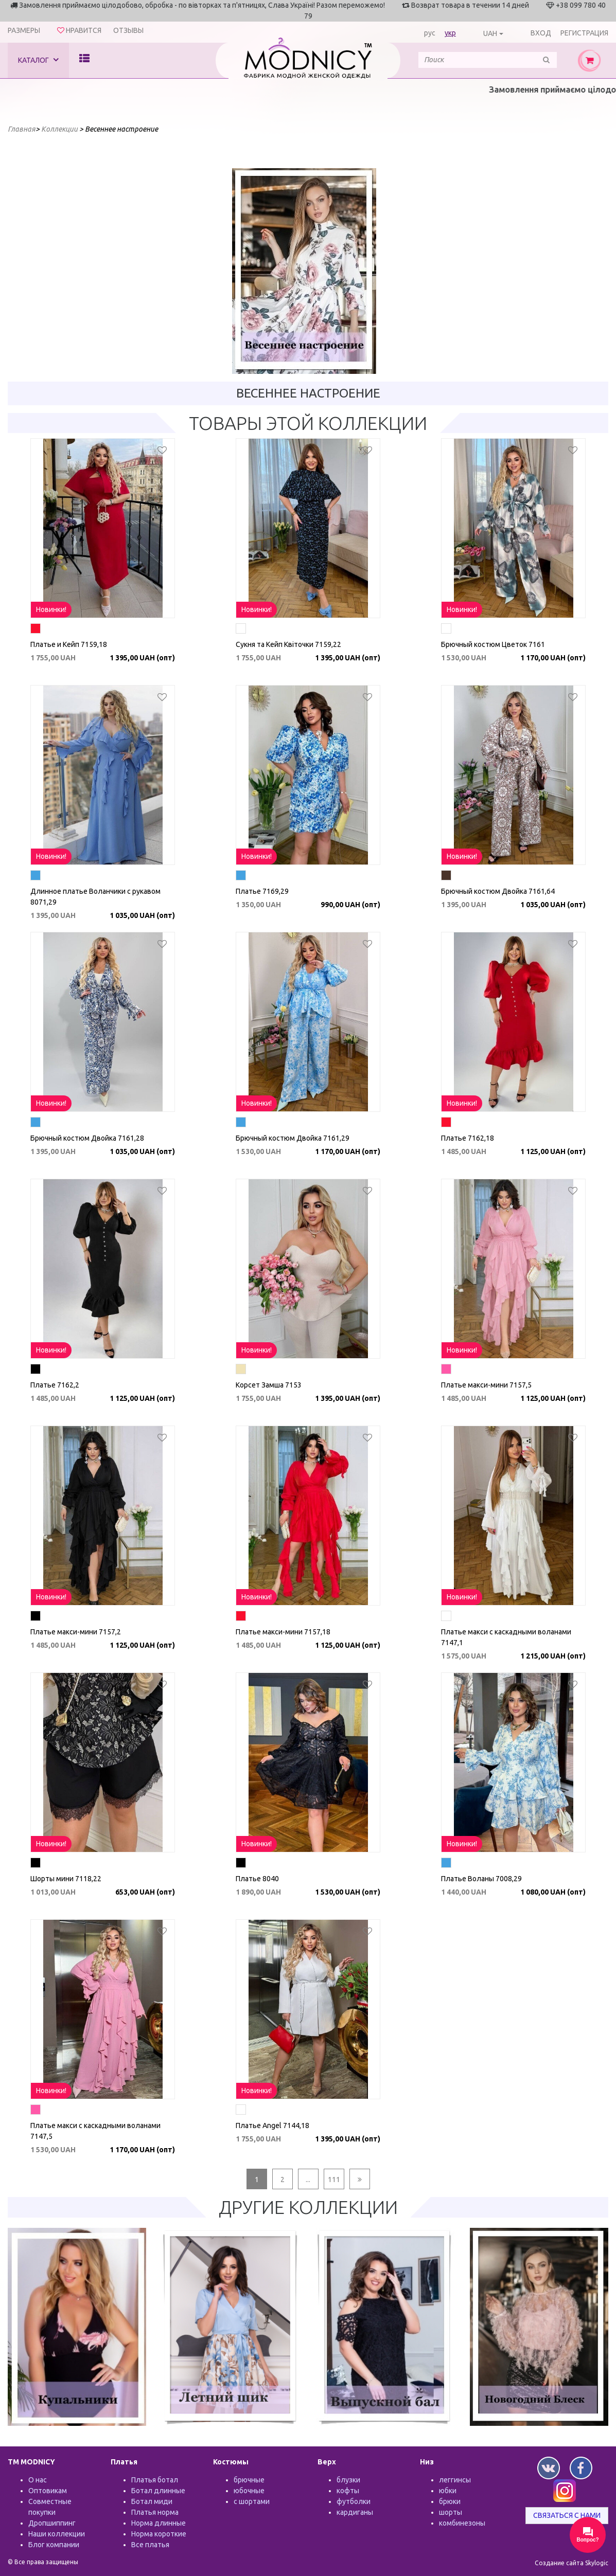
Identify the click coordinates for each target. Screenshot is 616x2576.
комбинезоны (462, 2523)
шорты (450, 2512)
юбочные (249, 2491)
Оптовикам (47, 2491)
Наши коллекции (56, 2534)
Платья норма (155, 2512)
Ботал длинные (158, 2491)
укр (450, 33)
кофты (348, 2491)
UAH (490, 33)
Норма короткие (158, 2534)
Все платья (150, 2545)
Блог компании (53, 2545)
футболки (354, 2501)
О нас (37, 2480)
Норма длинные (158, 2523)
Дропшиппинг (52, 2523)
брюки (450, 2501)
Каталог (38, 60)
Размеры (24, 30)
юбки (447, 2491)
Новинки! (51, 609)
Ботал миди (151, 2501)
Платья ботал (154, 2480)
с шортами (252, 2501)
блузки (348, 2480)
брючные (249, 2480)
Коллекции (59, 129)
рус (429, 33)
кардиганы (355, 2512)
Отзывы (128, 30)
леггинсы (455, 2480)
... (308, 2179)
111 (334, 2179)
